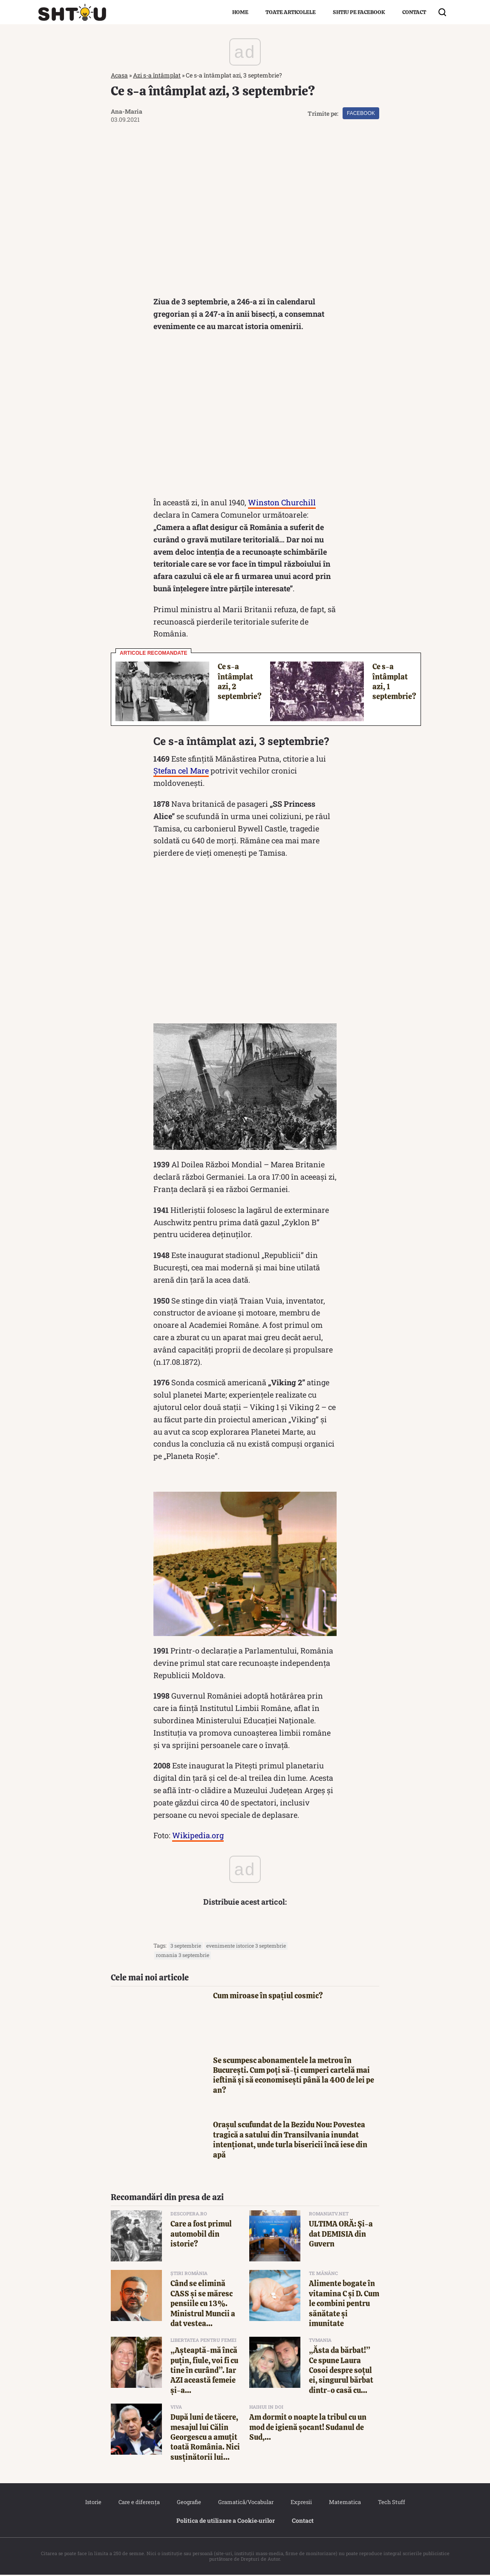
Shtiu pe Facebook (359, 12)
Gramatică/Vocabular (246, 2503)
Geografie (189, 2503)
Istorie (93, 2503)
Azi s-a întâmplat (157, 75)
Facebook (361, 113)
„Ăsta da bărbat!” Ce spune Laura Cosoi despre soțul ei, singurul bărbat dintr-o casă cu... (341, 2371)
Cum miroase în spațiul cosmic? (268, 1997)
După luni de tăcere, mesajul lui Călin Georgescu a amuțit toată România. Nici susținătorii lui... (205, 2438)
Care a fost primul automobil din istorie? (201, 2235)
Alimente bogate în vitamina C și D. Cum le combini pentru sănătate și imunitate (344, 2305)
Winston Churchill (282, 504)
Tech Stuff (391, 2503)
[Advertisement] (245, 417)
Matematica (345, 2503)
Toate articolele (290, 12)
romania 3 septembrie (182, 1956)
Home (240, 12)
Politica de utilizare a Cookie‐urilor (225, 2522)
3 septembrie (185, 1946)
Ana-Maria (126, 111)
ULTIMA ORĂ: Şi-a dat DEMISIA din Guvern (341, 2235)
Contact (414, 12)
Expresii (301, 2503)
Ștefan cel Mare (181, 772)
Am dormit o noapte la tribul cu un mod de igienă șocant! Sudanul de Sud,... (307, 2428)
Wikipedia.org (198, 1836)
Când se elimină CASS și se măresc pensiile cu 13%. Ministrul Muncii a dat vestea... (202, 2305)
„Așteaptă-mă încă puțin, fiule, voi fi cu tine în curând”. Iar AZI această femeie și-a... (204, 2371)
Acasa (119, 75)
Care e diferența (139, 2503)
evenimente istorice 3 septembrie (246, 1946)
